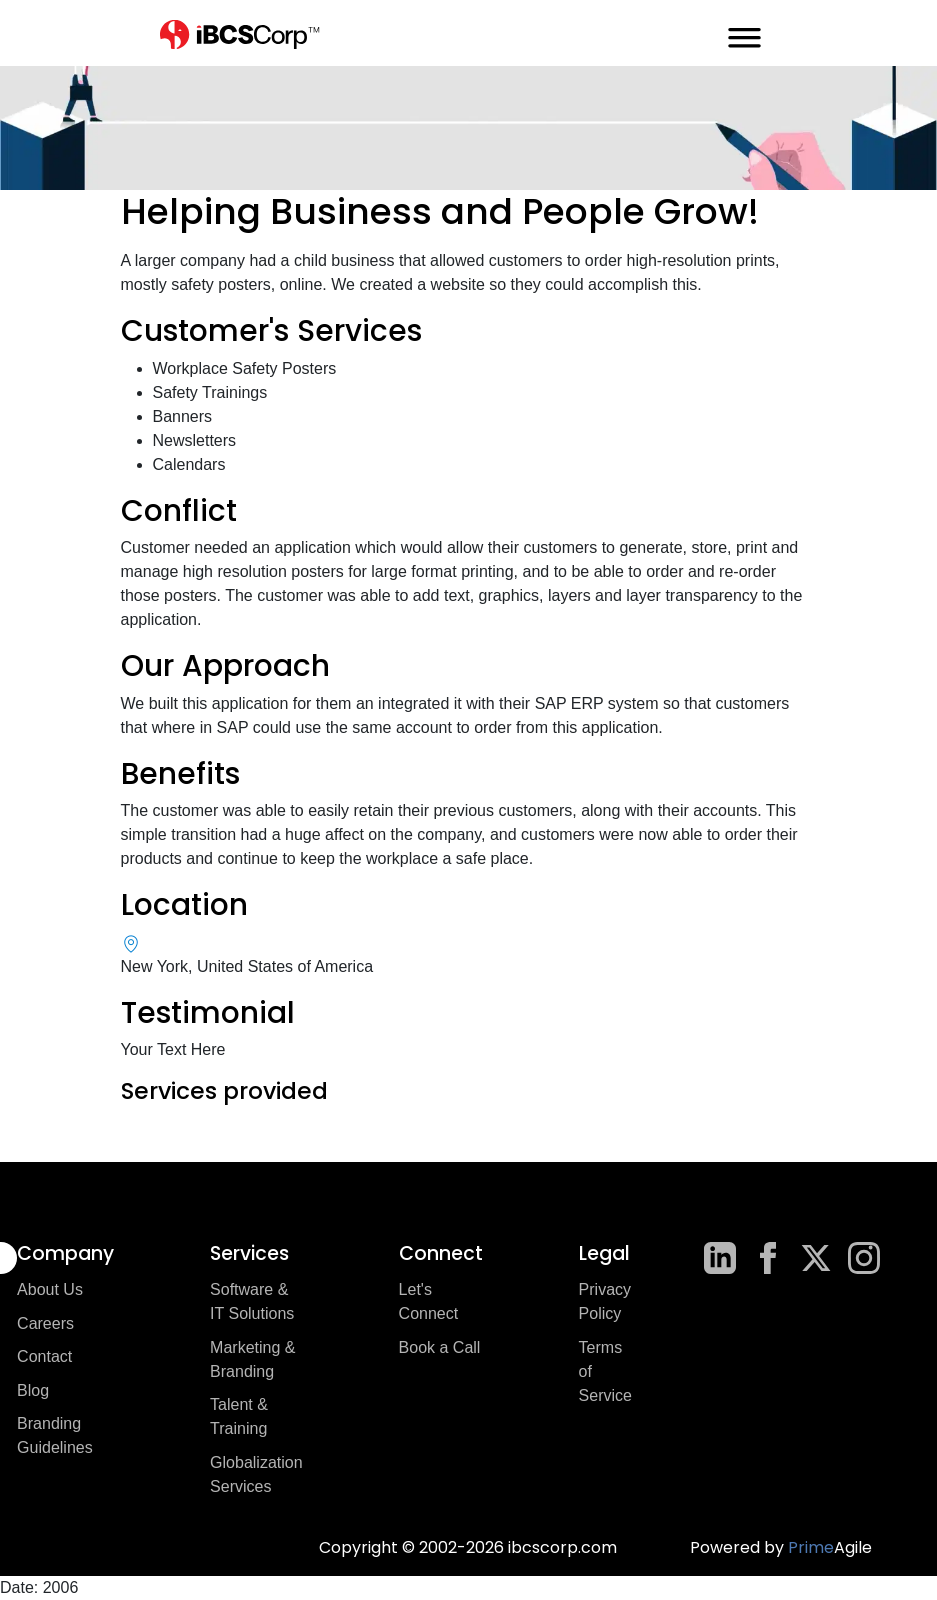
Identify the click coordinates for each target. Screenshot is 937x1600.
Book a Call (440, 1347)
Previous (106, 1150)
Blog (33, 1390)
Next (832, 1150)
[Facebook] (768, 1258)
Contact (44, 1356)
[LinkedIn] (720, 1258)
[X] (816, 1258)
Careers (45, 1323)
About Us (50, 1289)
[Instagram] (864, 1258)
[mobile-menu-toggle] (744, 33)
